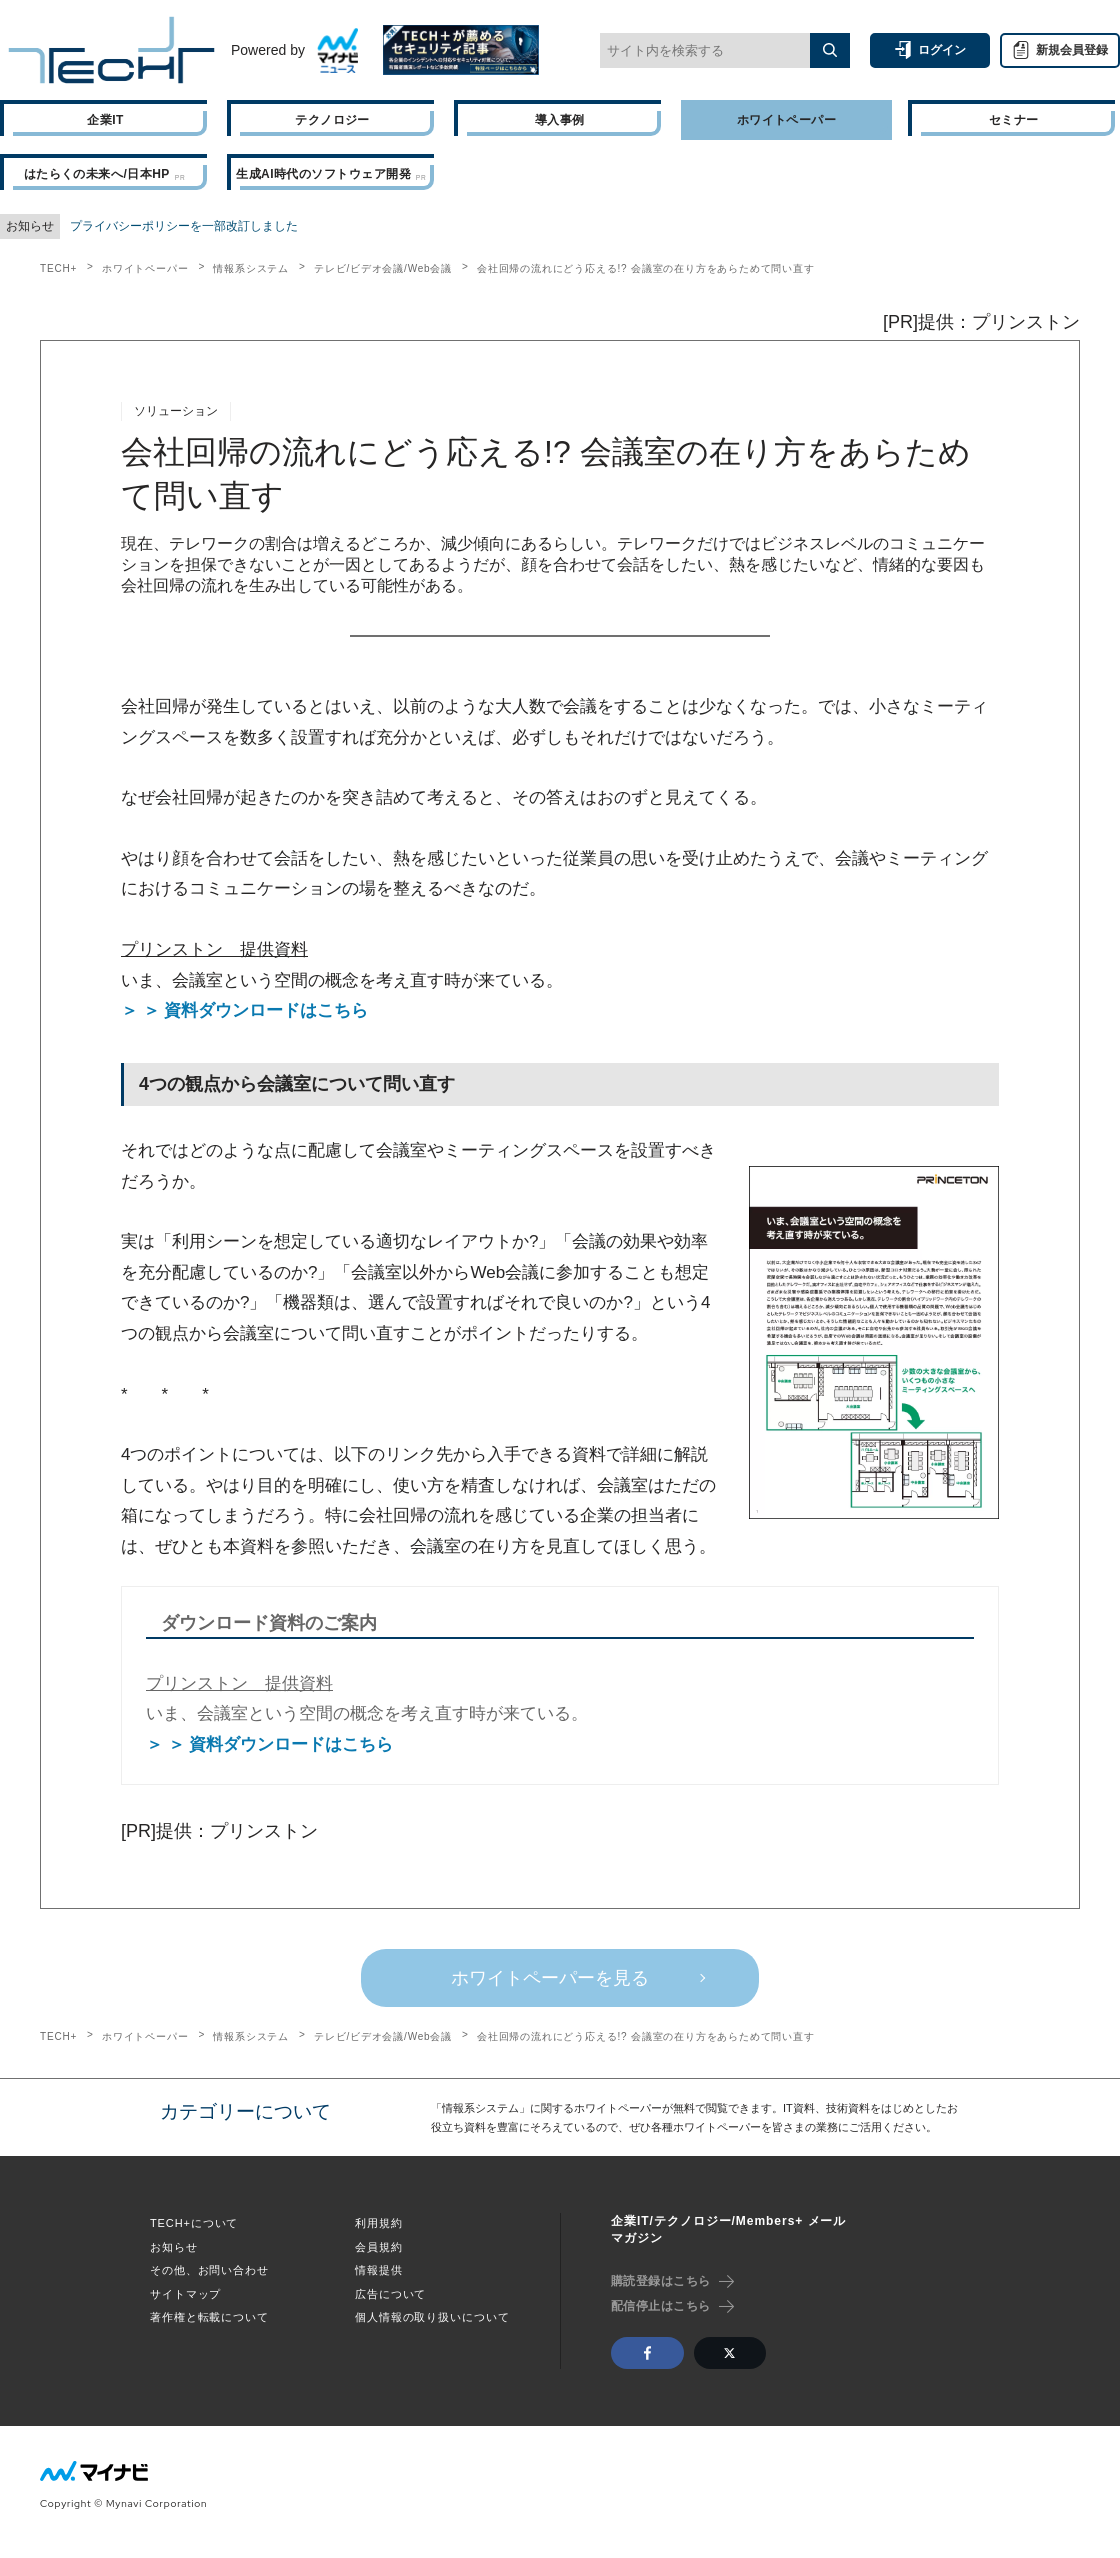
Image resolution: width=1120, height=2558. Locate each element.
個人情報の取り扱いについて (432, 2317)
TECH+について (194, 2223)
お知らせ (174, 2247)
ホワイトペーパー (145, 268)
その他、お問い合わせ (209, 2270)
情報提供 (379, 2270)
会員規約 (379, 2247)
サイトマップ (185, 2294)
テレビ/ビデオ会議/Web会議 (383, 268)
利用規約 (379, 2223)
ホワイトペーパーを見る (550, 1978)
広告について (390, 2294)
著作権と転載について (209, 2317)
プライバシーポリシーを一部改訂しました (184, 226)
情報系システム (251, 268)
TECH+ (58, 268)
